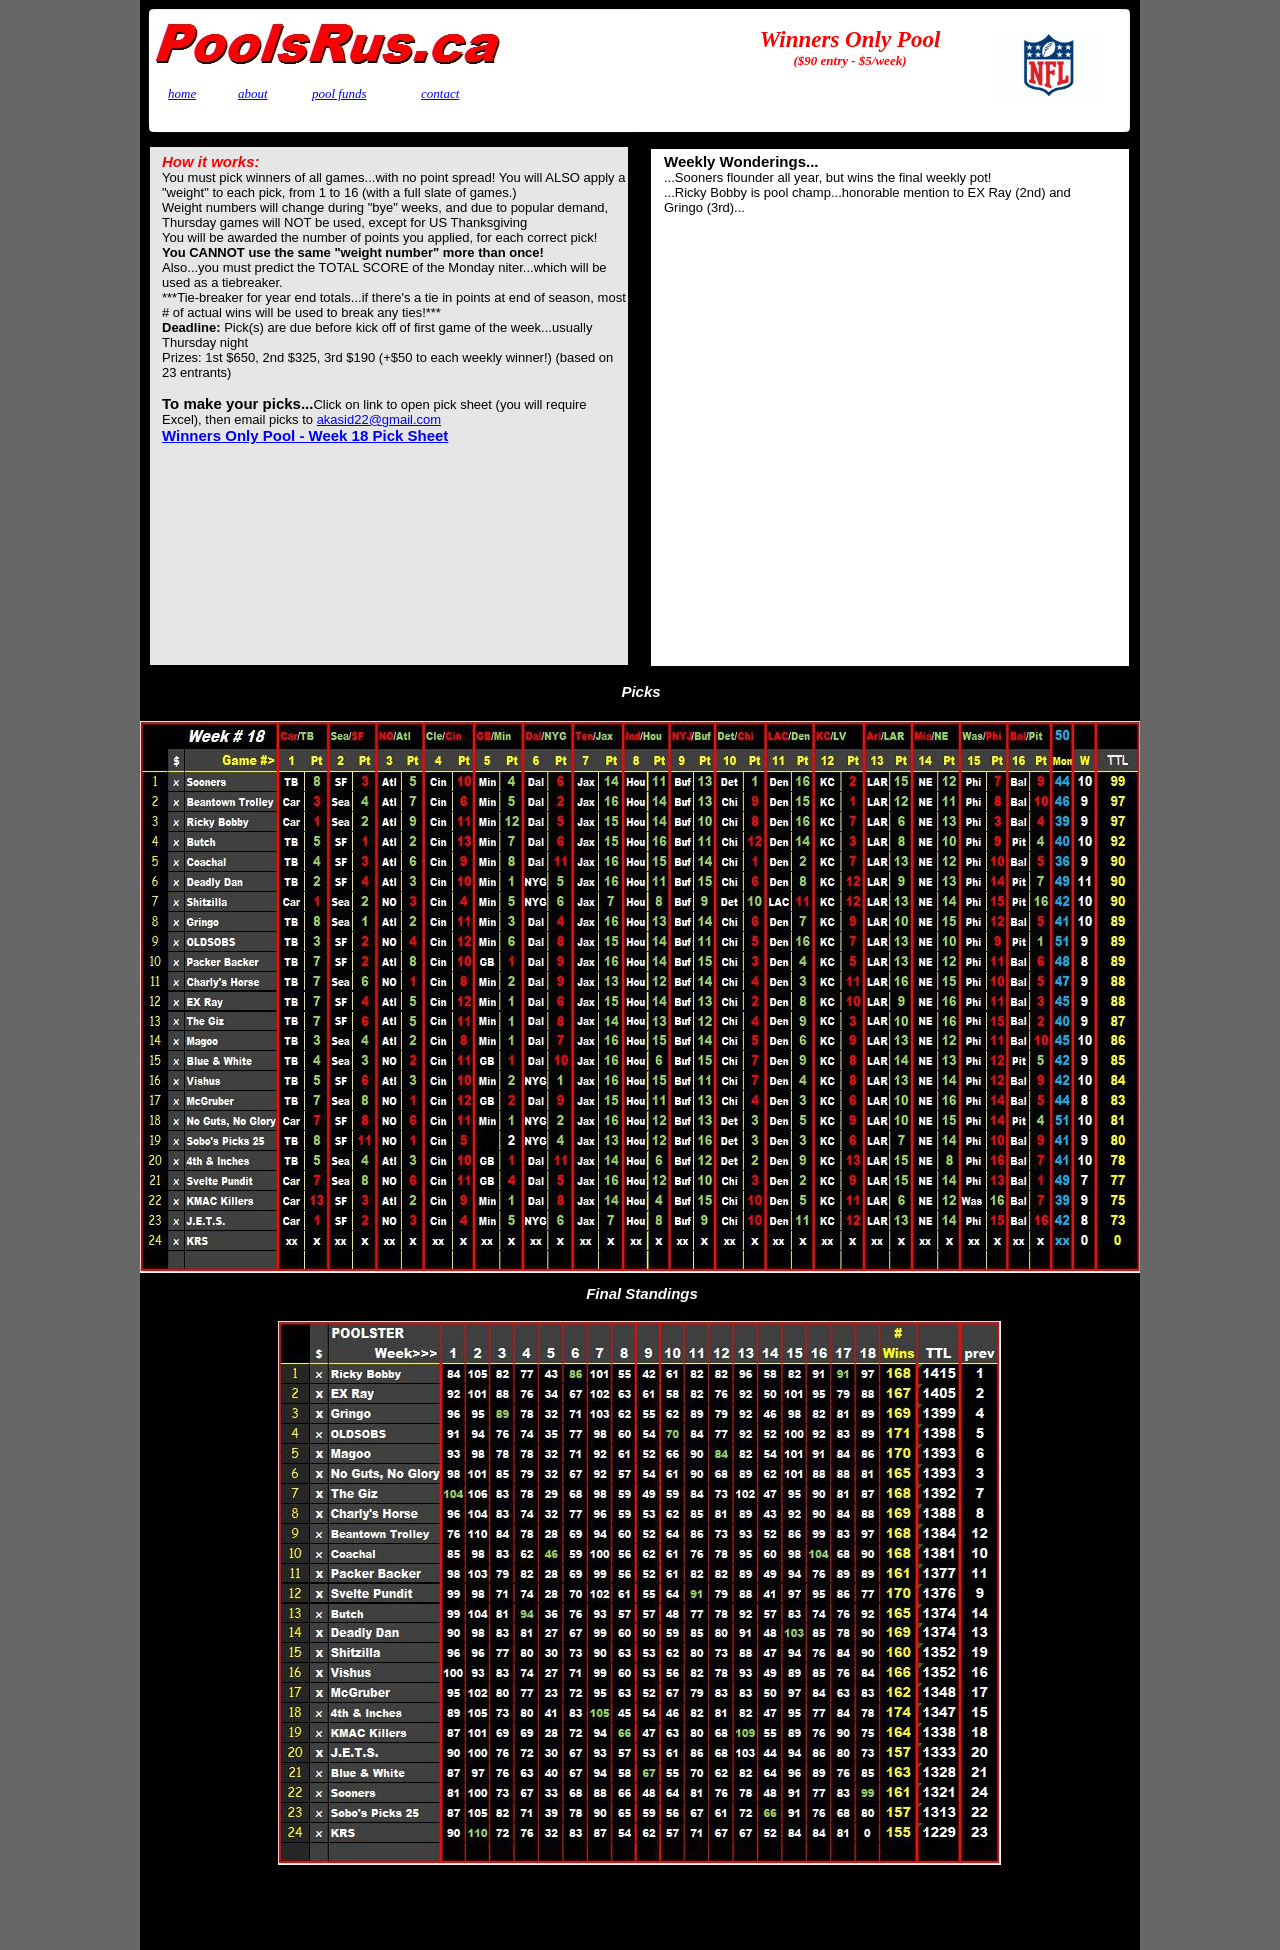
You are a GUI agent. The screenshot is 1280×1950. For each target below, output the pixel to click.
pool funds (339, 93)
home (182, 93)
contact (440, 93)
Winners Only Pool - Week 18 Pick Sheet (305, 435)
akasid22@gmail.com (379, 419)
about (253, 93)
